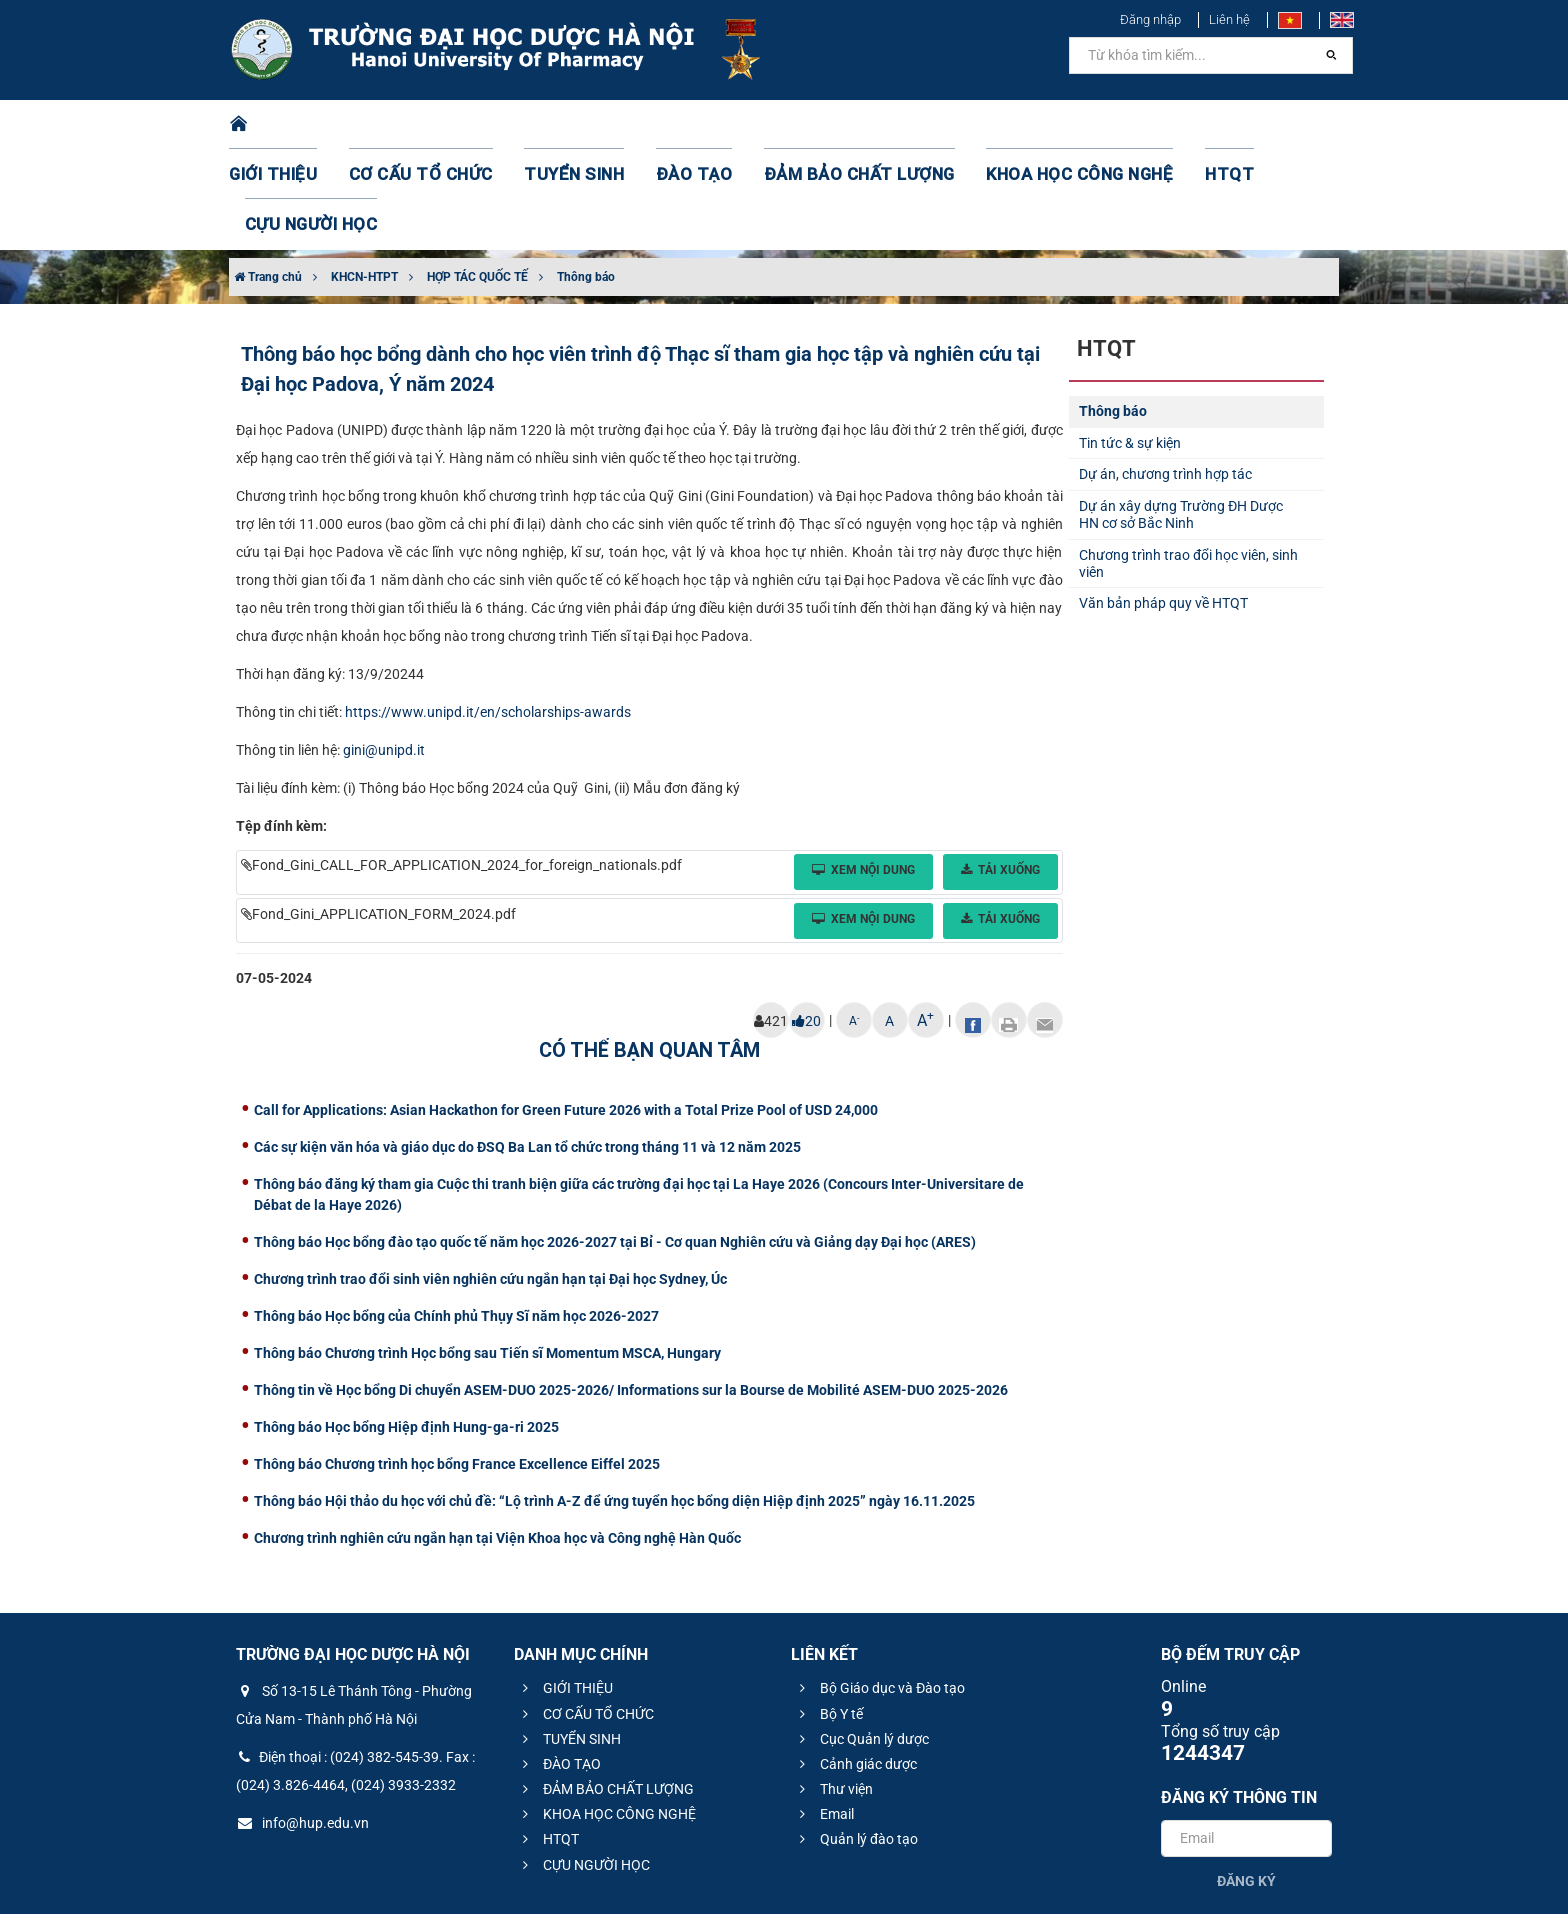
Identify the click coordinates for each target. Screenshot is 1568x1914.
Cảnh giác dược (855, 1664)
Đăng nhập (1150, 19)
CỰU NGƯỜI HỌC (1253, 125)
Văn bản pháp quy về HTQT (1163, 503)
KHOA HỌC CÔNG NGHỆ (1009, 125)
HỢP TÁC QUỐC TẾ (477, 177)
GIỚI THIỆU (298, 125)
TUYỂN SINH (564, 125)
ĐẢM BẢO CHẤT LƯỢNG (815, 125)
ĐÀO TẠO (671, 125)
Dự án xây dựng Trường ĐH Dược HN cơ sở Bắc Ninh (1181, 414)
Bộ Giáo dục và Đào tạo (879, 1588)
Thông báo (586, 177)
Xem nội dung (863, 770)
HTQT (1143, 125)
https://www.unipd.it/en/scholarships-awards (488, 612)
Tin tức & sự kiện (1130, 343)
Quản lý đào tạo (856, 1739)
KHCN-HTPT (364, 177)
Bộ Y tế (828, 1614)
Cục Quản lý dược (861, 1639)
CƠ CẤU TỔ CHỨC (429, 125)
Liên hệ (1229, 19)
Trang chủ (268, 177)
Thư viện (833, 1689)
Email (824, 1714)
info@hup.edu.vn (302, 1723)
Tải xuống (1000, 770)
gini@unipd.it (384, 650)
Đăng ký (1246, 1781)
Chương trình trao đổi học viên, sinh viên (1188, 463)
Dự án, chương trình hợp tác (1165, 374)
